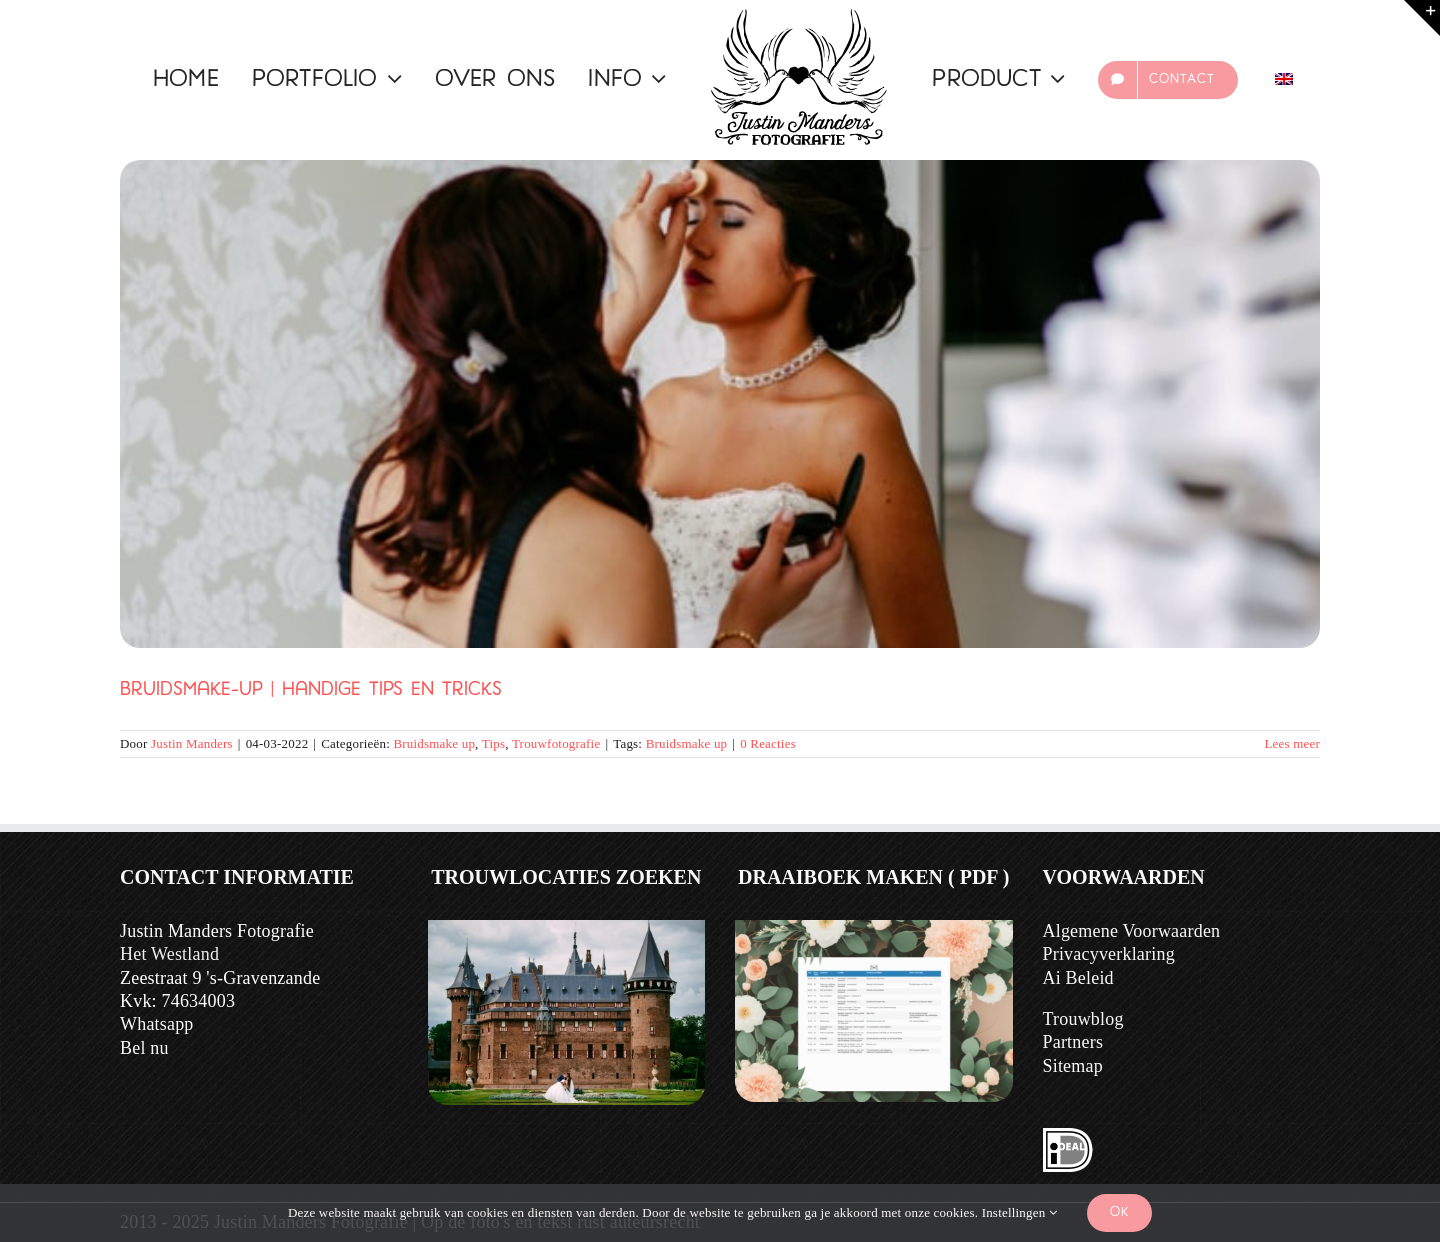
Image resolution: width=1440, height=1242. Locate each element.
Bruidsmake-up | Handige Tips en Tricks (311, 690)
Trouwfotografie (556, 743)
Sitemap (1073, 1066)
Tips (493, 743)
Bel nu (144, 1048)
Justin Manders (192, 743)
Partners (1073, 1042)
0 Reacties (768, 743)
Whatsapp (157, 1024)
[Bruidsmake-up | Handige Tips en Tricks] (720, 404)
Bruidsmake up (434, 743)
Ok (1119, 1212)
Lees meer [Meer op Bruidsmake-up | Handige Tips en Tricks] (1292, 743)
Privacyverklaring (1109, 954)
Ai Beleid (1078, 978)
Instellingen (1019, 1212)
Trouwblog (1083, 1019)
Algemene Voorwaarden (1132, 931)
